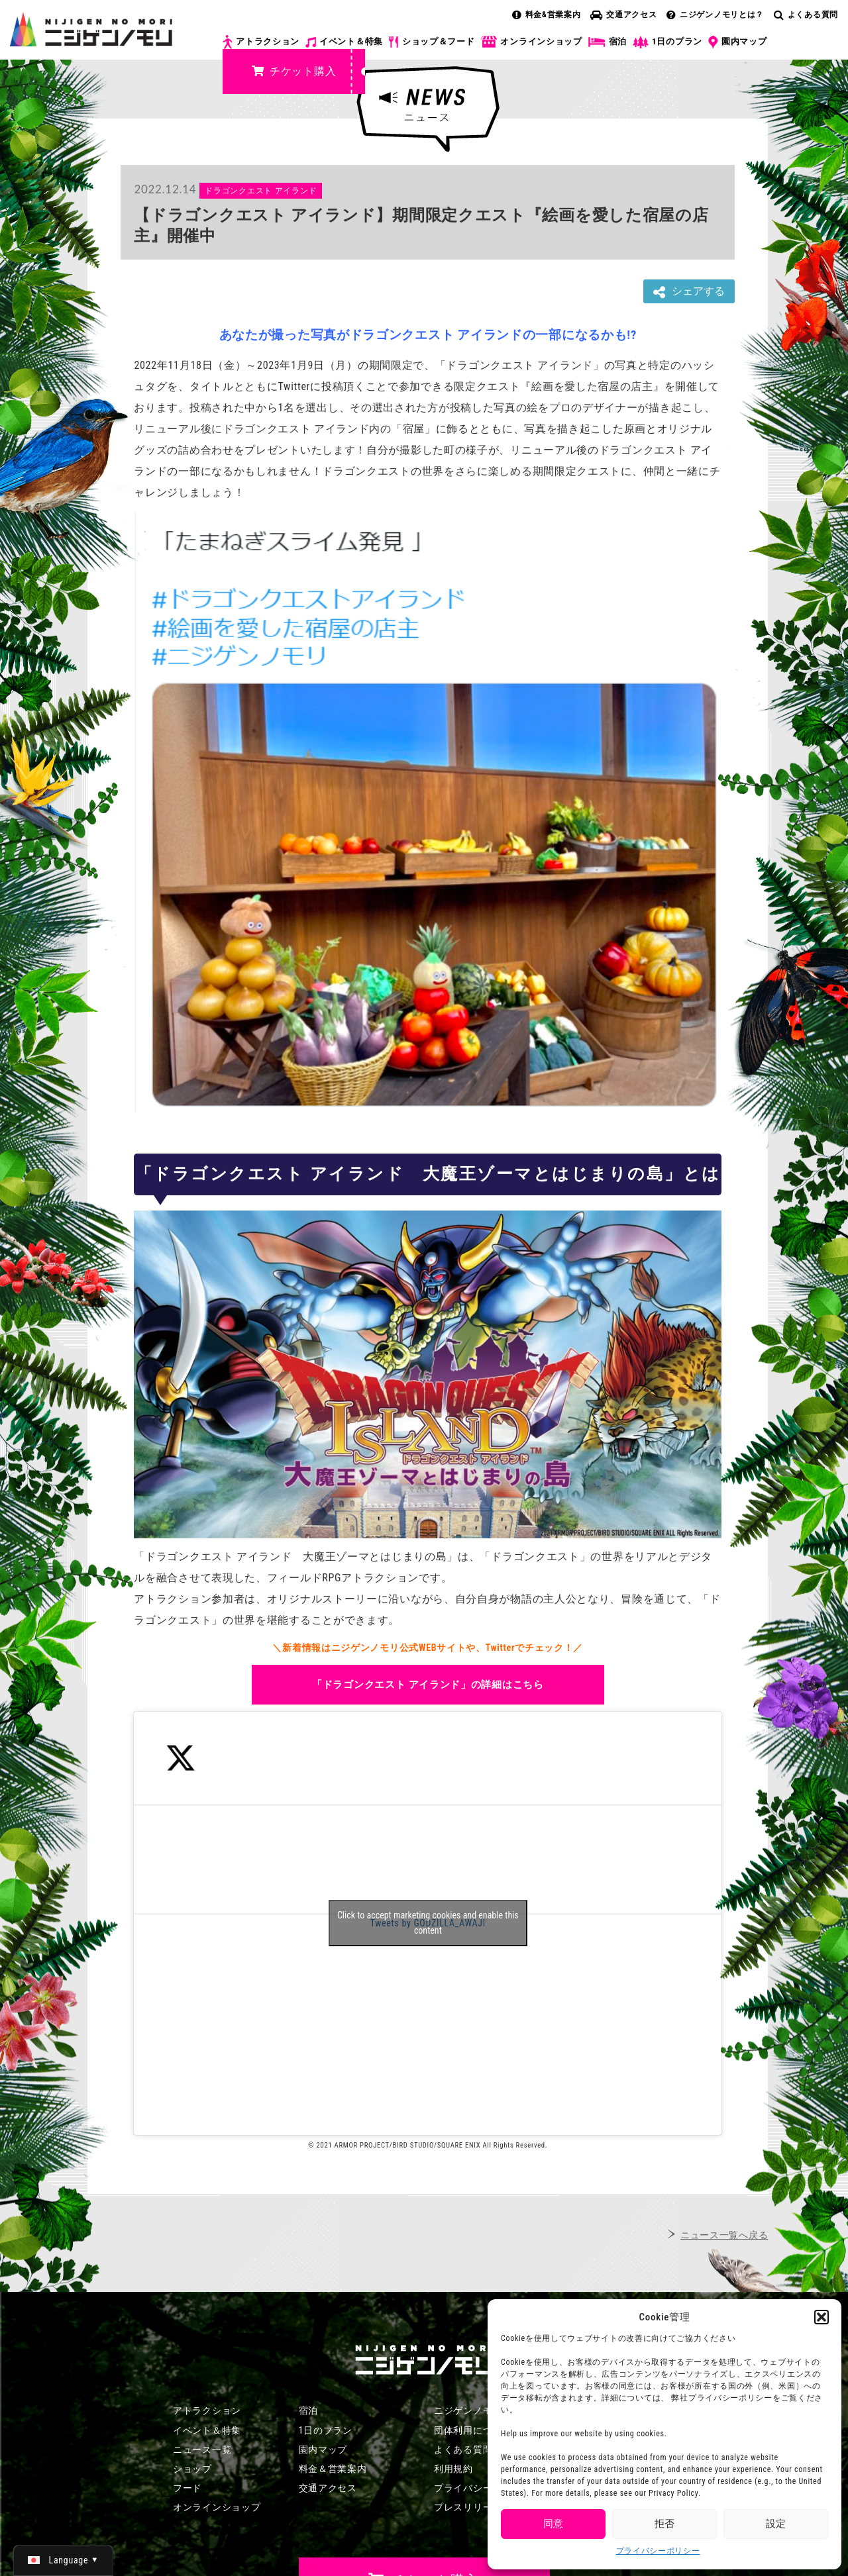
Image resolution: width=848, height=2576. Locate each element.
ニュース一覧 (202, 2449)
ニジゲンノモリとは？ (715, 14)
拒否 (664, 2524)
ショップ (192, 2468)
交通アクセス (623, 14)
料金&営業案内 (546, 14)
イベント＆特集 (344, 41)
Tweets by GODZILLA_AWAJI (428, 1923)
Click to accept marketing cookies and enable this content (428, 1923)
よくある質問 (806, 14)
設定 (776, 2524)
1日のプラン (667, 42)
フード (187, 2488)
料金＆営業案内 (333, 2468)
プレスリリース (468, 2507)
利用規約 (453, 2468)
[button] (821, 2317)
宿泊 (607, 41)
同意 (553, 2524)
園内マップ (737, 42)
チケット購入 (294, 71)
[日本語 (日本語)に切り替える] (63, 2560)
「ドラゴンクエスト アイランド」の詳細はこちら (428, 1685)
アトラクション (261, 42)
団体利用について (473, 2430)
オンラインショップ (531, 42)
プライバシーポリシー (658, 2550)
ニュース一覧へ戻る (724, 2235)
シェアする (689, 292)
